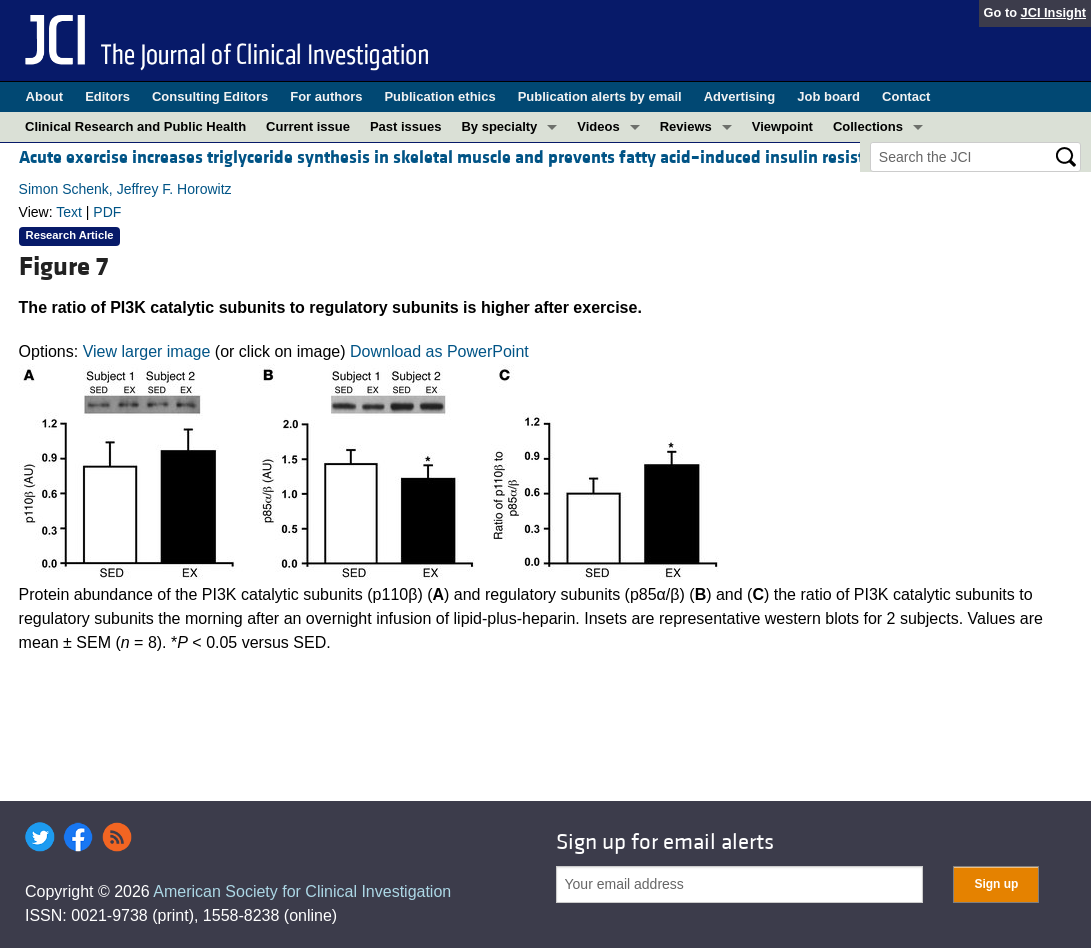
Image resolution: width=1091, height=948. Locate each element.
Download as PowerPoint (439, 351)
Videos (598, 126)
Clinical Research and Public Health (135, 126)
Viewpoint (782, 126)
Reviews (686, 126)
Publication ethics (439, 96)
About (45, 96)
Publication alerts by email (600, 96)
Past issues (406, 126)
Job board (828, 96)
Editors (107, 96)
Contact (906, 96)
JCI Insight (1053, 12)
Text (69, 212)
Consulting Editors (210, 96)
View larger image (147, 351)
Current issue (308, 126)
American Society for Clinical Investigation (302, 891)
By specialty (499, 126)
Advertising (740, 96)
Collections (868, 126)
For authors (326, 96)
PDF (107, 212)
